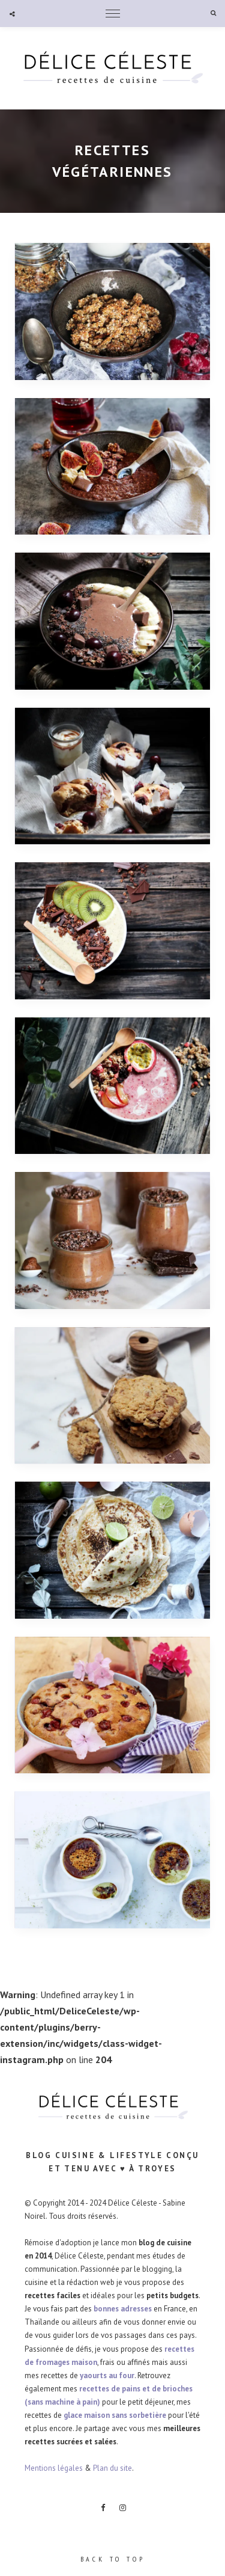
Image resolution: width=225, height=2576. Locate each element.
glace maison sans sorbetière (115, 2415)
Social (12, 14)
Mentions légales (54, 2468)
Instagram (122, 2508)
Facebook (103, 2508)
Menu (113, 13)
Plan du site (112, 2468)
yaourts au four (107, 2375)
